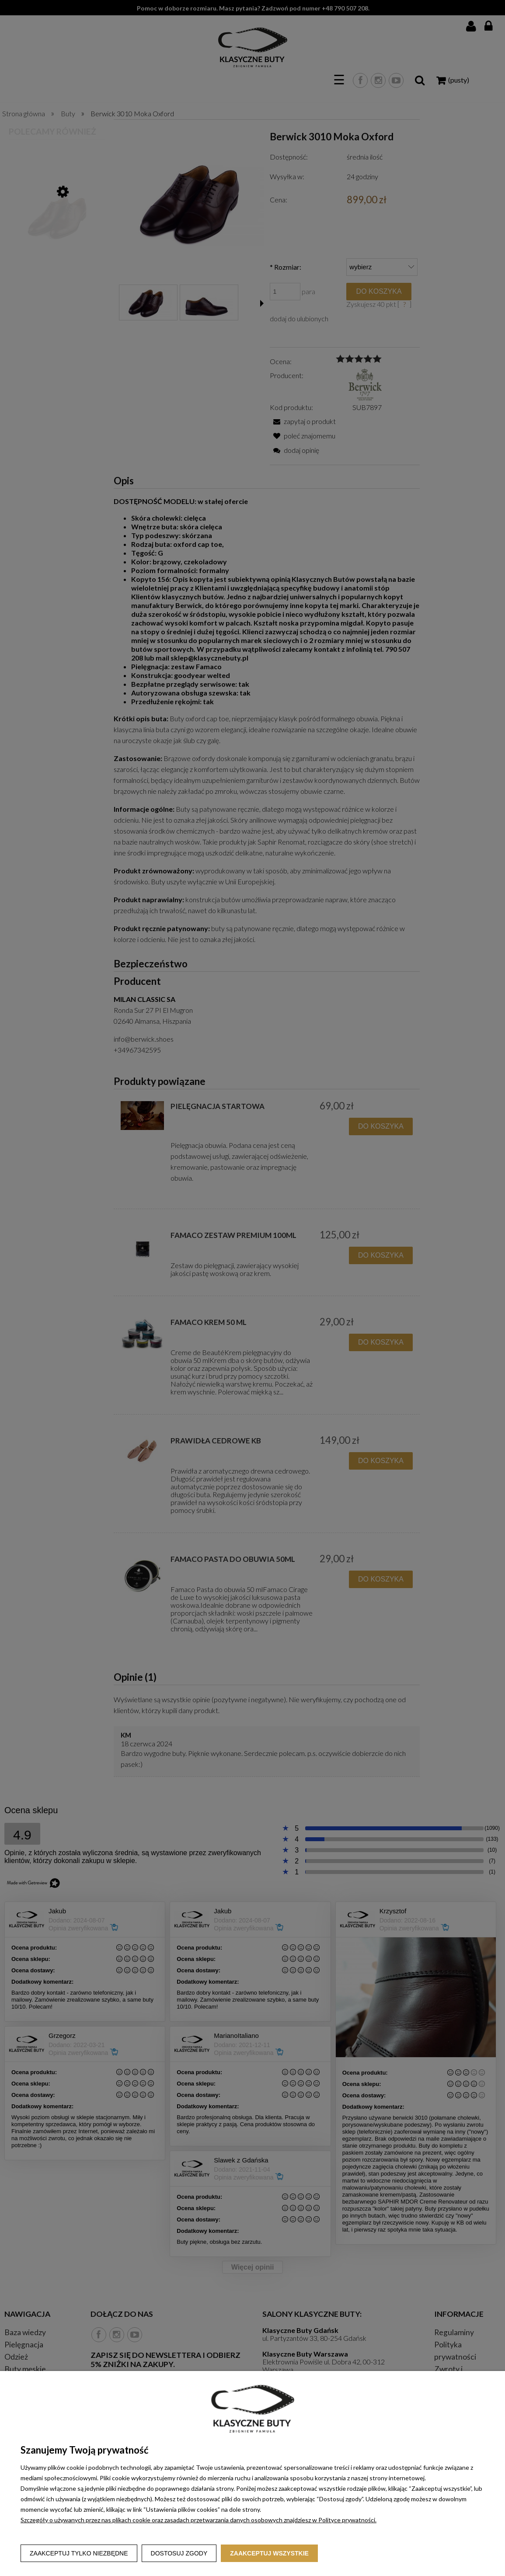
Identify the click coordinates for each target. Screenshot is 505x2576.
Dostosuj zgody (179, 2553)
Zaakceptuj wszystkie (269, 2553)
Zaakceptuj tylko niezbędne (79, 2553)
